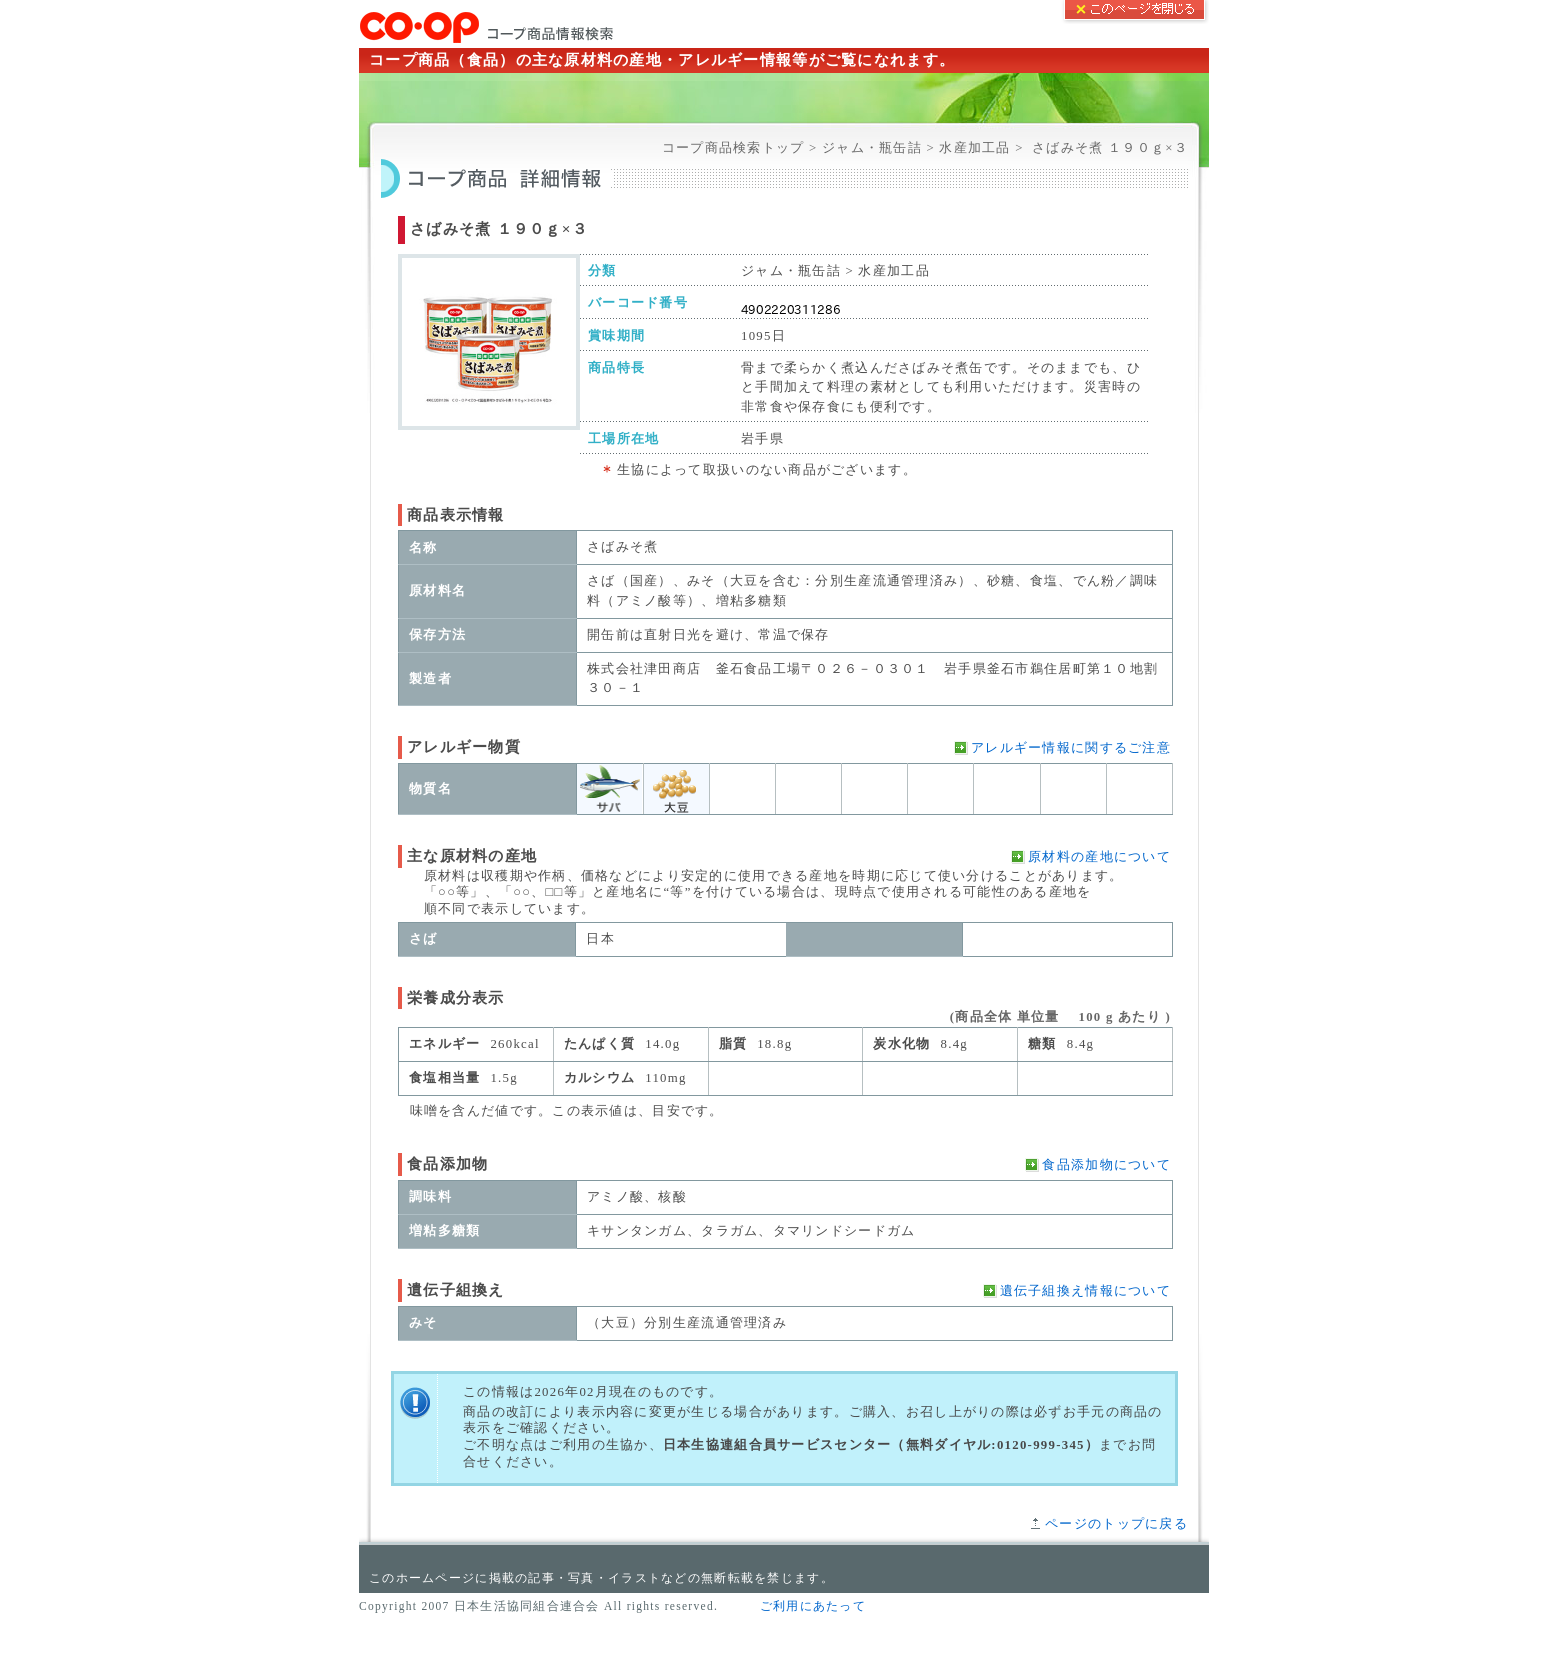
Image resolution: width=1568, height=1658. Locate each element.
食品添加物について (1106, 1165)
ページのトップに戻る (1116, 1524)
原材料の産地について (1099, 857)
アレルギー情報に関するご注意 (1071, 748)
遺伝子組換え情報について (1085, 1291)
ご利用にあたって (813, 1606)
